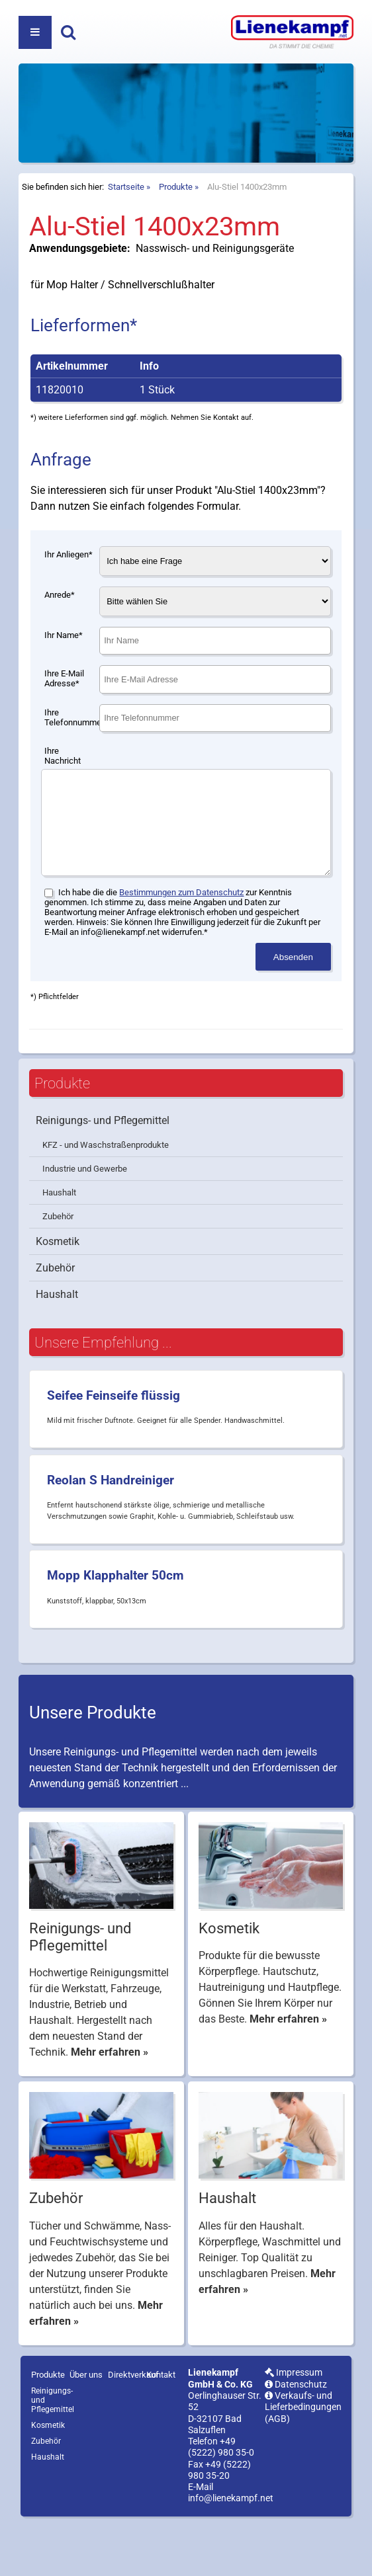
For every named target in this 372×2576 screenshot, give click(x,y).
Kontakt (160, 2428)
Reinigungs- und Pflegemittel (102, 1173)
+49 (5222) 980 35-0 (221, 2500)
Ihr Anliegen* (68, 587)
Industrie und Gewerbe (84, 1222)
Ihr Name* (63, 668)
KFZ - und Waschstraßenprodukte (105, 1198)
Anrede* (59, 628)
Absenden (293, 1010)
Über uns (86, 2428)
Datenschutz (296, 2437)
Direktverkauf (133, 2428)
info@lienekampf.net (230, 2551)
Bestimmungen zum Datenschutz (181, 945)
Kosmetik (57, 1294)
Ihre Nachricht (62, 789)
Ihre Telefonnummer (71, 750)
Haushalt (59, 1245)
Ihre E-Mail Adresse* (64, 711)
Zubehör (57, 1269)
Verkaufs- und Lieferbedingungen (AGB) (303, 2460)
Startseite (126, 220)
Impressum (293, 2425)
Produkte (176, 220)
